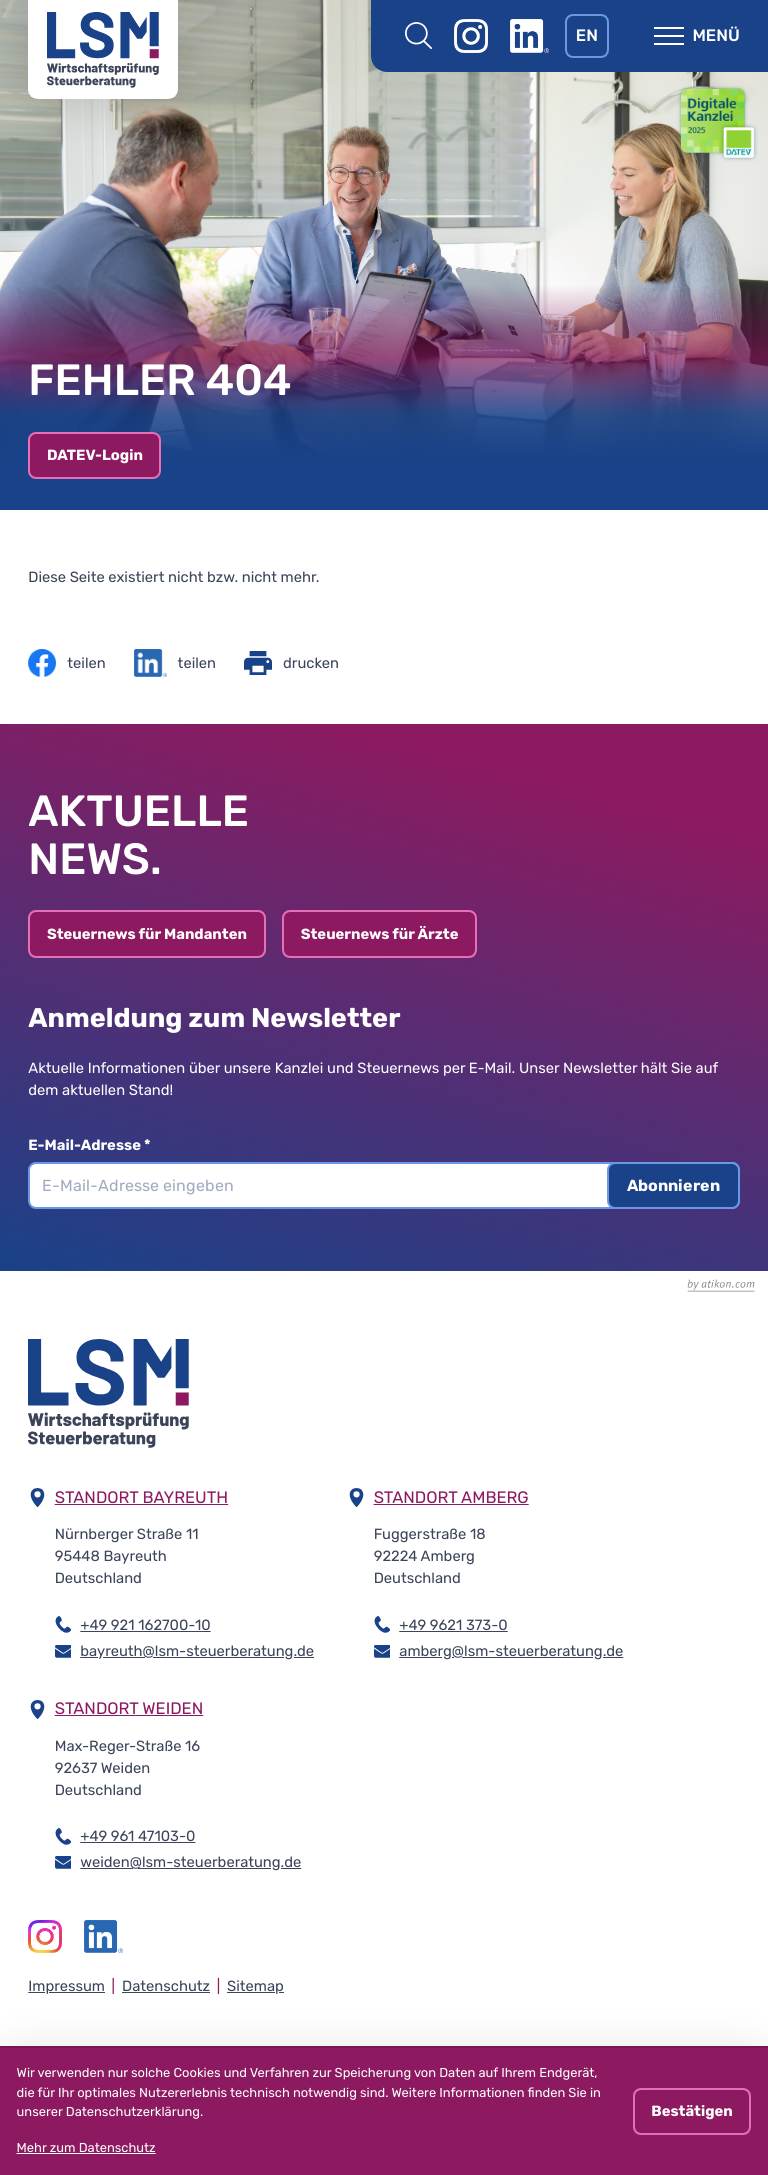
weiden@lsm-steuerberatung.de (190, 1861)
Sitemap (255, 1986)
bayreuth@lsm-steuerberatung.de (197, 1650)
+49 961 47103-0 (137, 1835)
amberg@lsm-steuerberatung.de (511, 1650)
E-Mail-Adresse (96, 1145)
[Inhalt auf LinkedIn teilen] (175, 663)
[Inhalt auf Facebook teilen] (66, 663)
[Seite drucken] (291, 663)
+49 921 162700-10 (145, 1624)
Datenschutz (166, 1986)
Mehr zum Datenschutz (86, 2148)
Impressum (66, 1986)
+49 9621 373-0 (453, 1624)
